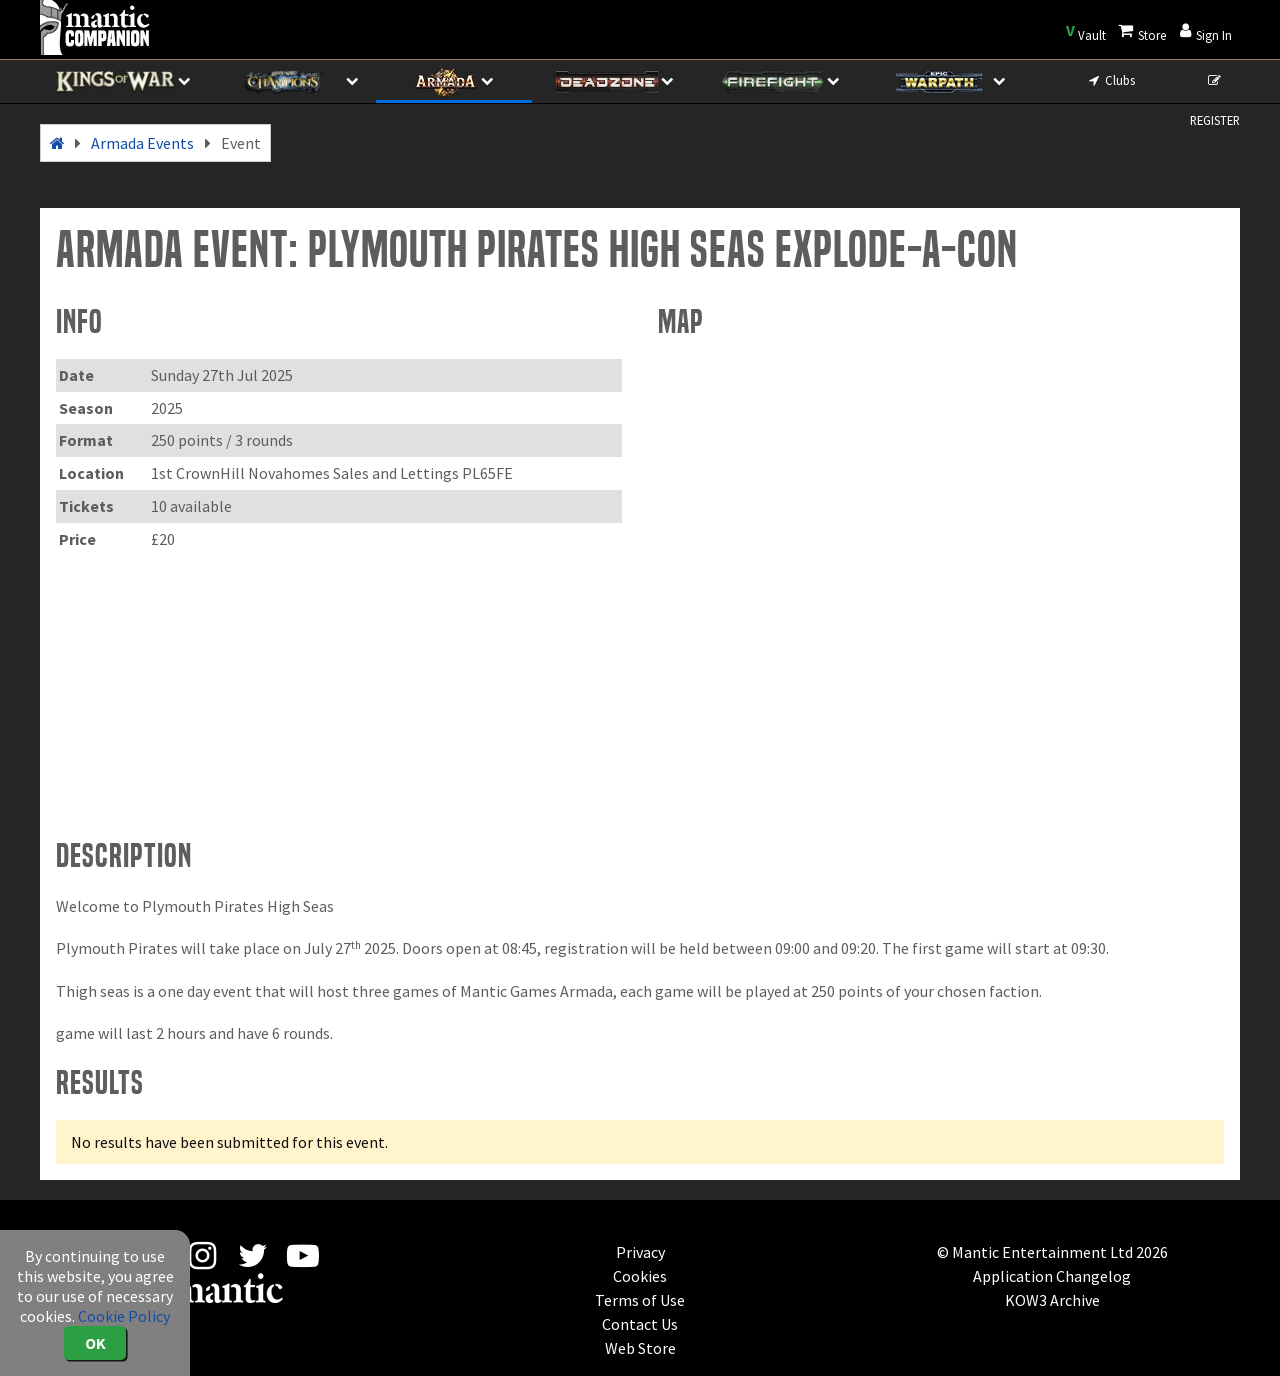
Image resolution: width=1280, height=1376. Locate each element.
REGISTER (1215, 87)
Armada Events (142, 143)
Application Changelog (1052, 1276)
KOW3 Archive (1052, 1300)
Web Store (640, 1348)
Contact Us (640, 1324)
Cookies (640, 1276)
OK (95, 1343)
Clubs (1110, 80)
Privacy (640, 1252)
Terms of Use (640, 1300)
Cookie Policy (124, 1316)
